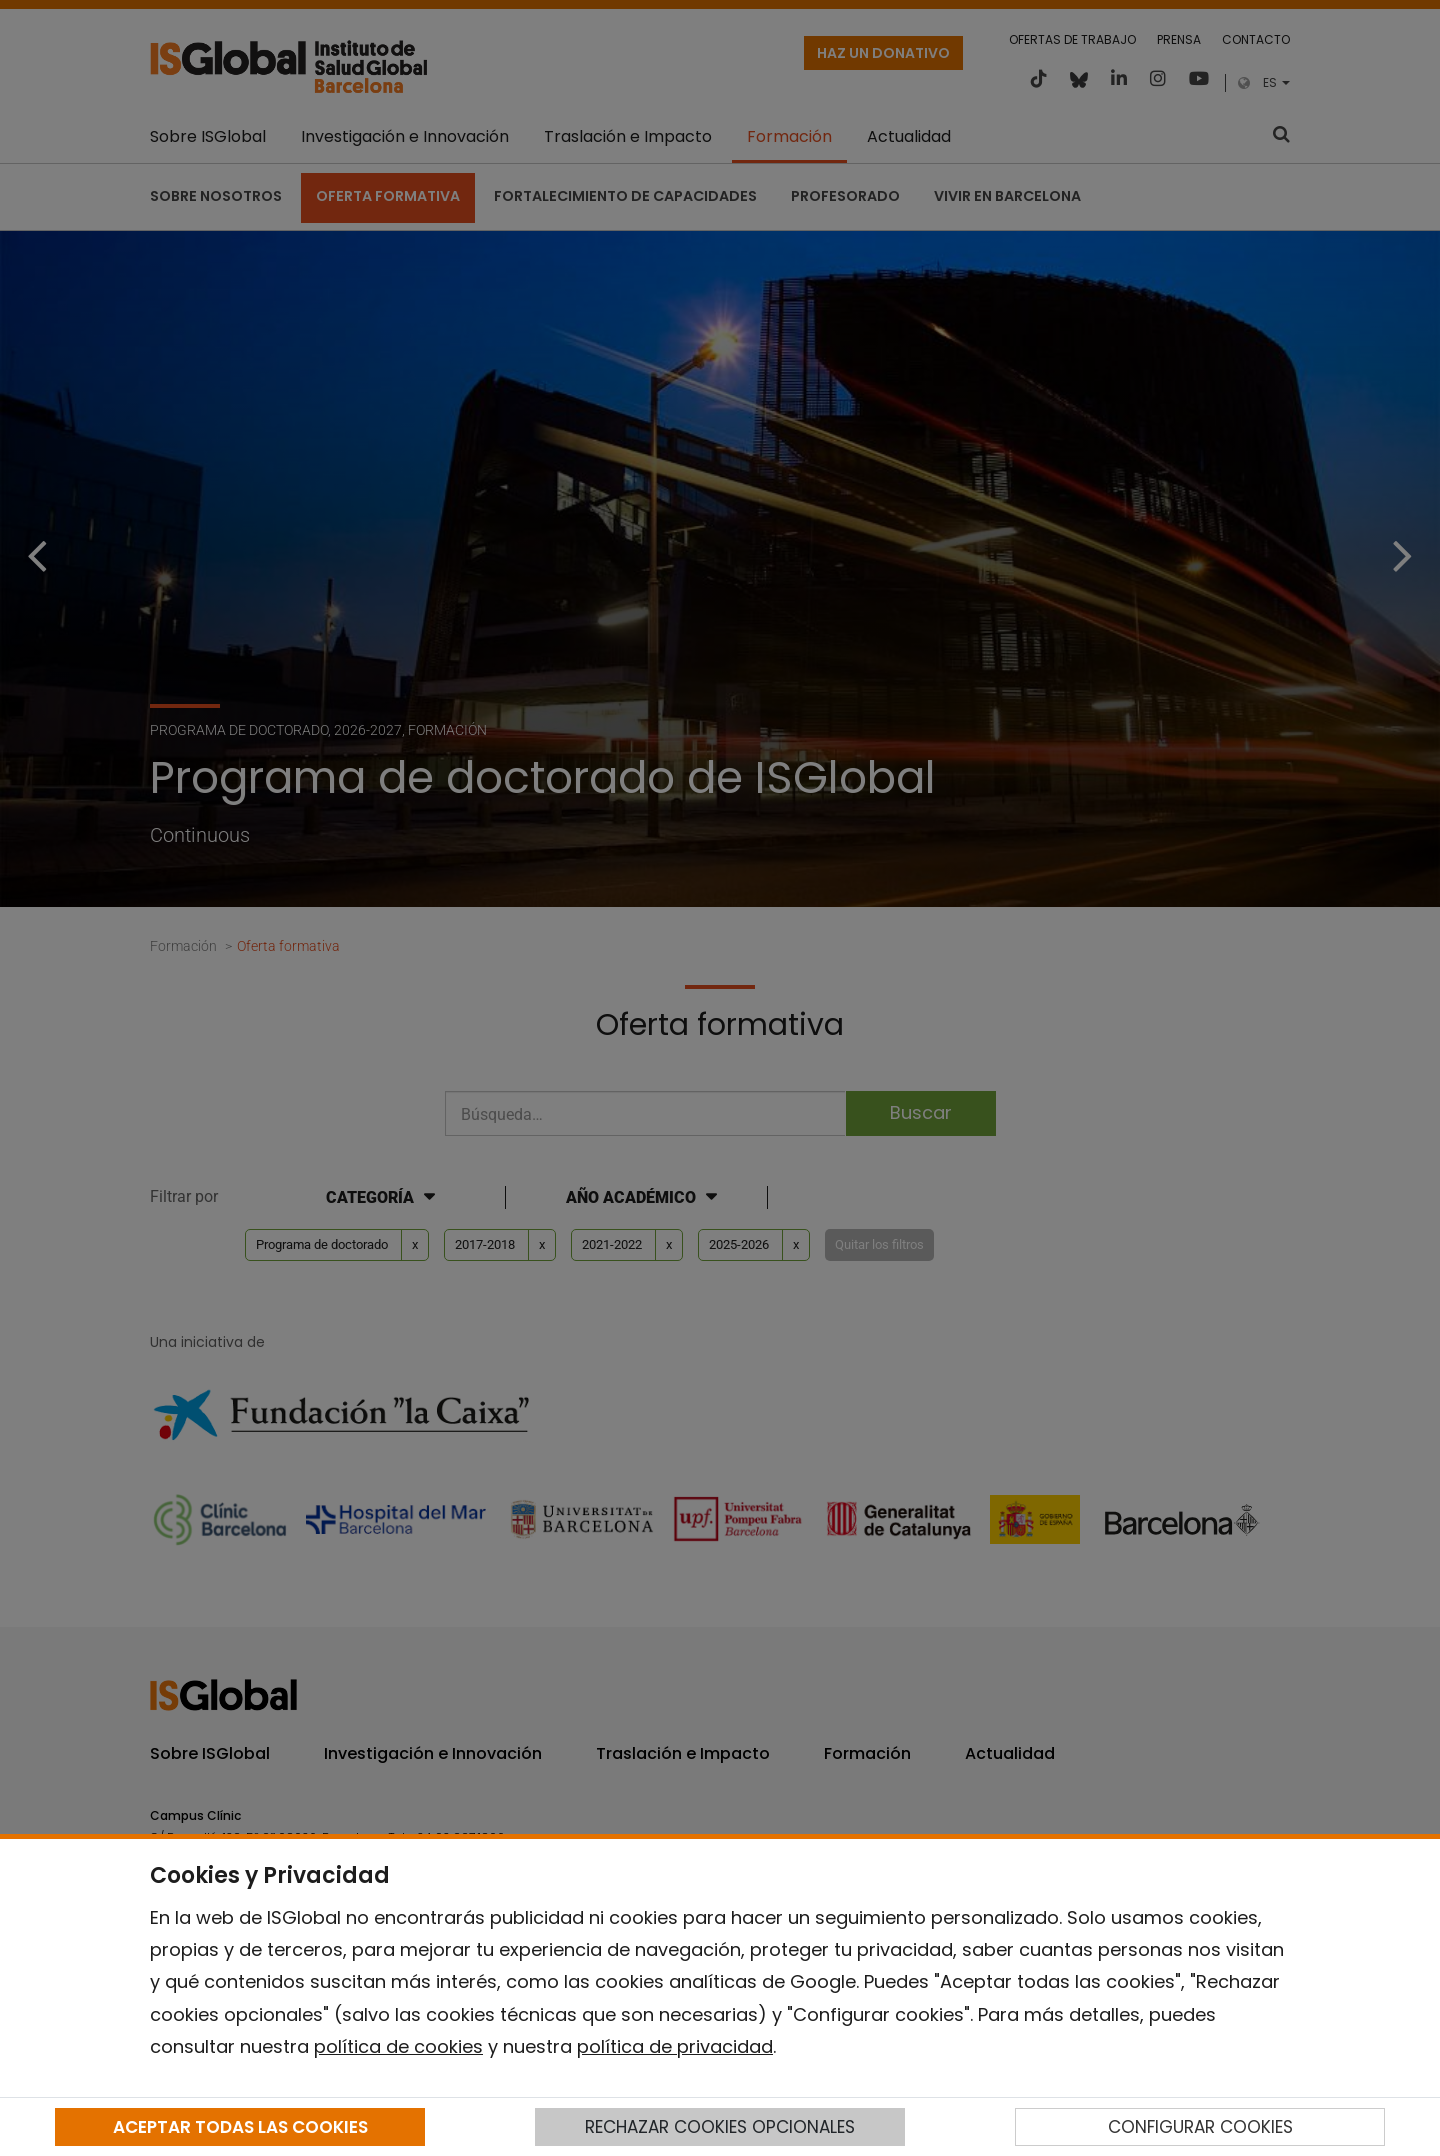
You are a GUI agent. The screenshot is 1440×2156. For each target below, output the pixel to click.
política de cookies (398, 2046)
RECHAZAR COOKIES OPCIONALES (720, 2127)
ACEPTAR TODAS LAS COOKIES (240, 2127)
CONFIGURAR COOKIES (1200, 2127)
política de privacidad (675, 2046)
